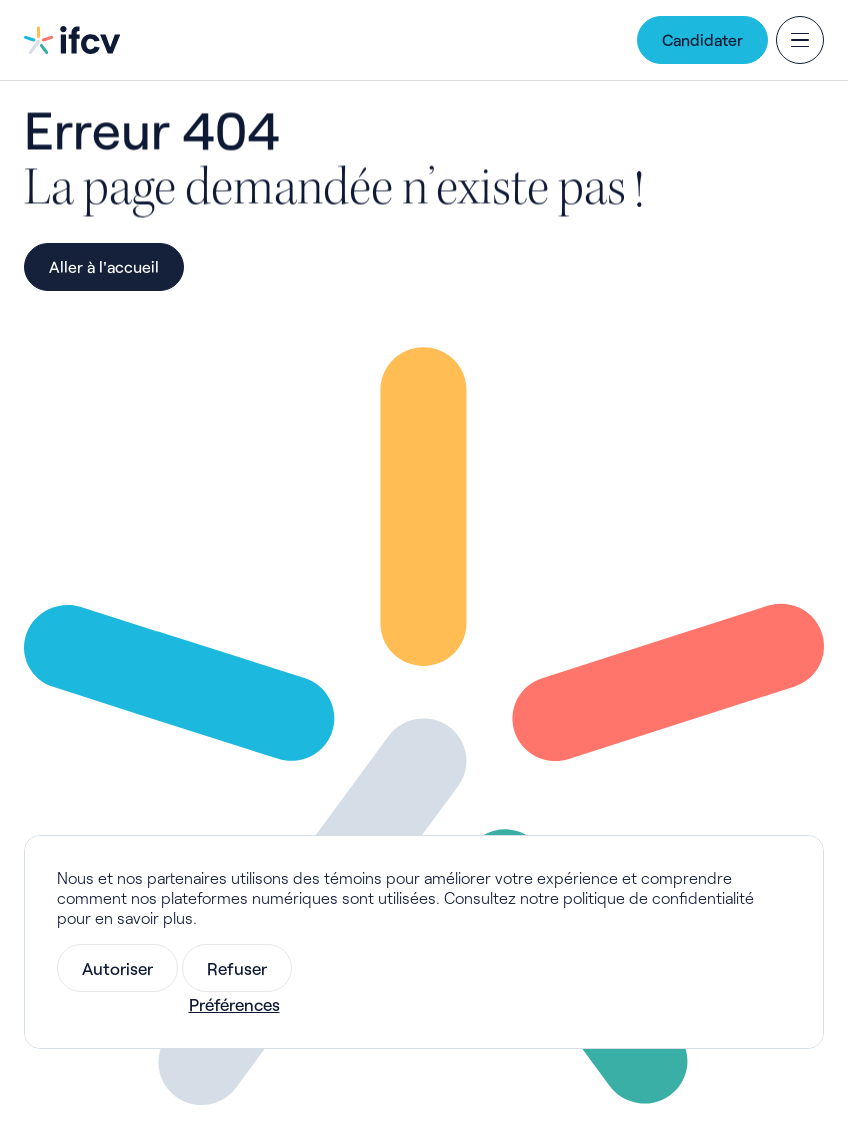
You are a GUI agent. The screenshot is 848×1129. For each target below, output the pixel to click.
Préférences (234, 1004)
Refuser (237, 968)
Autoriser (117, 968)
